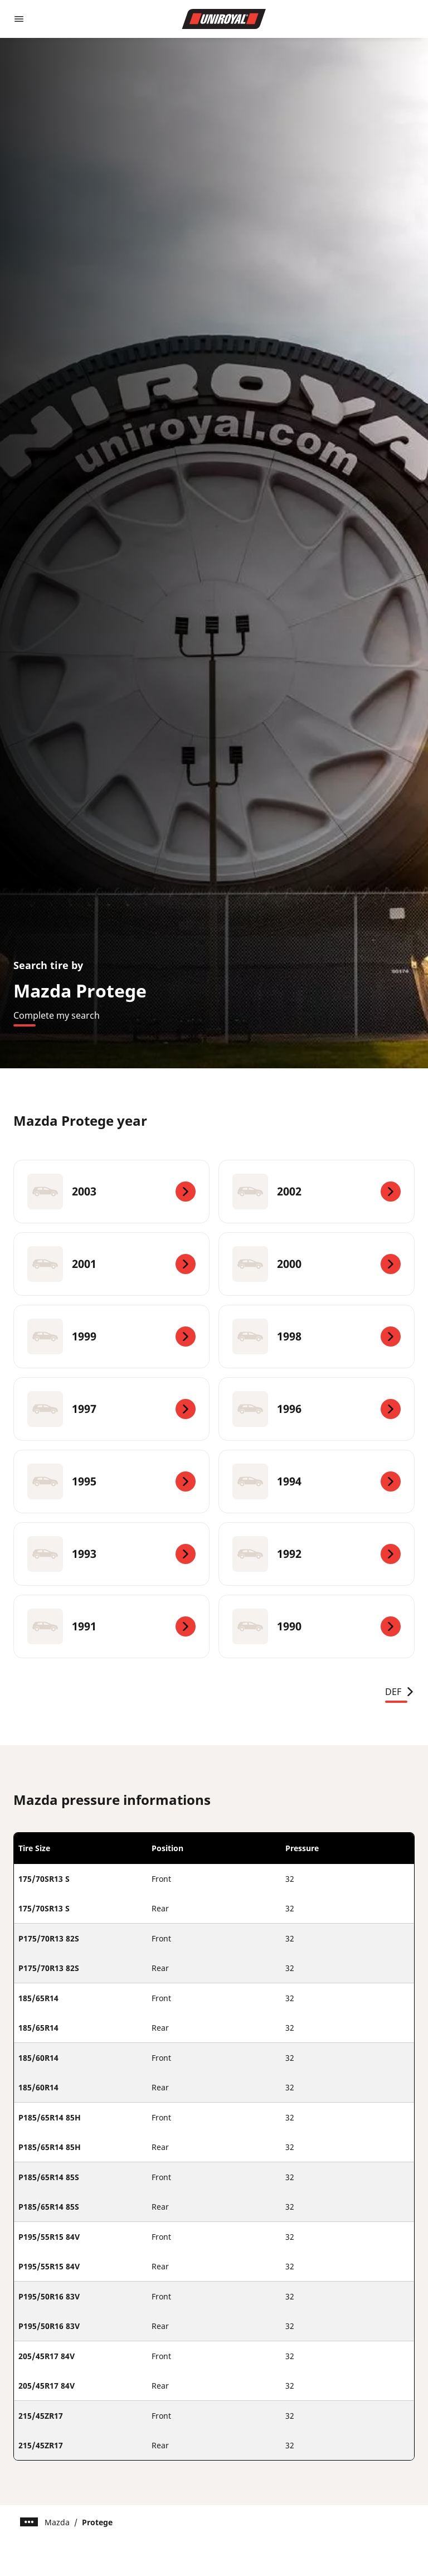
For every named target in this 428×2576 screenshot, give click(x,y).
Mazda (57, 2522)
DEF (400, 1692)
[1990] (316, 1626)
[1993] (111, 1554)
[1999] (111, 1336)
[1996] (316, 1409)
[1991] (111, 1626)
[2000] (316, 1264)
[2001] (111, 1264)
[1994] (316, 1481)
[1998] (316, 1336)
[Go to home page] (224, 19)
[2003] (111, 1191)
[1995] (111, 1481)
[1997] (111, 1409)
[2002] (316, 1191)
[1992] (316, 1554)
